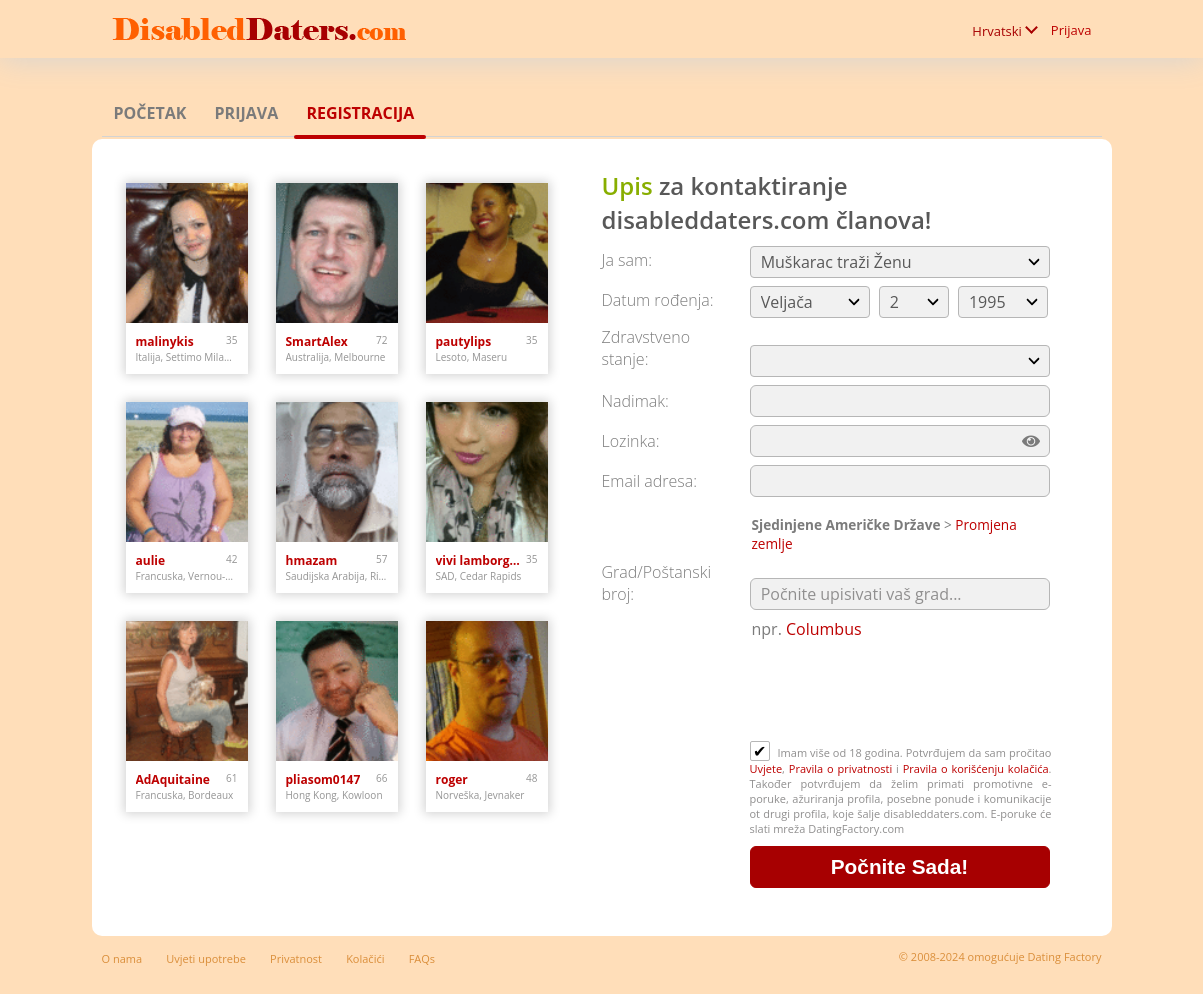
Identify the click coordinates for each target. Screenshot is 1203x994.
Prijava (1071, 30)
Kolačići (365, 958)
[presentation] (902, 692)
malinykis (165, 341)
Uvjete (766, 768)
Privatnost (296, 958)
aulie (151, 560)
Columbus (824, 629)
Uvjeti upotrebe (206, 958)
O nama (122, 958)
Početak (150, 113)
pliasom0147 (323, 779)
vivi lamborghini (481, 560)
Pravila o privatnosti (841, 768)
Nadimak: (635, 401)
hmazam (312, 560)
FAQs (422, 958)
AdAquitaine (173, 779)
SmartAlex (317, 341)
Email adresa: (650, 481)
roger (452, 779)
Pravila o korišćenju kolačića (976, 768)
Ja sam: (627, 260)
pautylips (464, 341)
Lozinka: (631, 441)
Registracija (360, 113)
